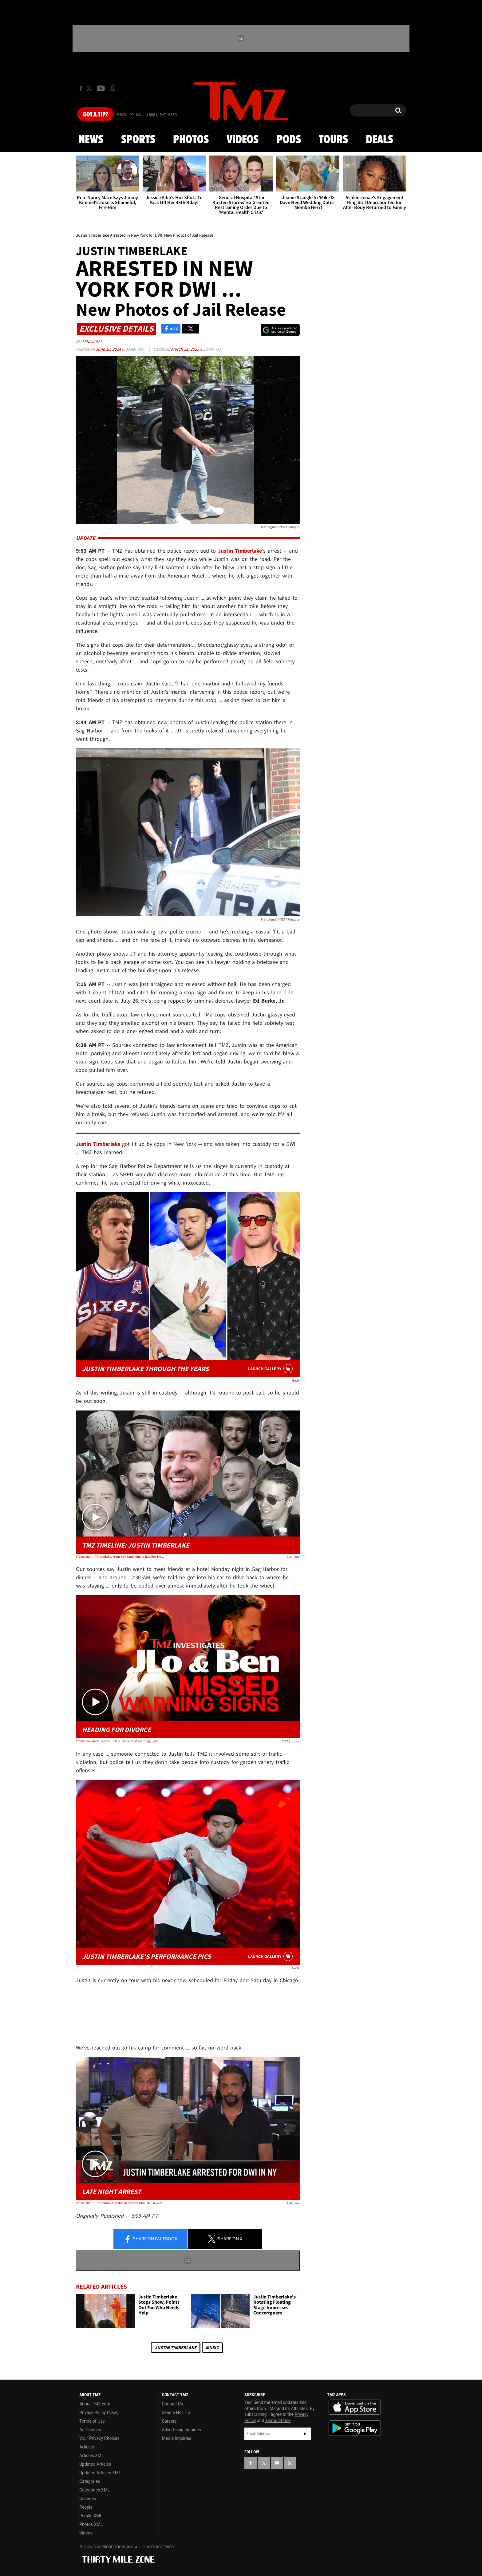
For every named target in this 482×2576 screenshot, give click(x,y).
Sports (138, 139)
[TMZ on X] (90, 88)
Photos (191, 139)
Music (212, 2347)
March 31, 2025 (185, 349)
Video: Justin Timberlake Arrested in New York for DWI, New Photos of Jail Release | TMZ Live (120, 2203)
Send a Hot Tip (176, 2412)
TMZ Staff (92, 341)
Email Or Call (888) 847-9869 (147, 115)
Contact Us (172, 2403)
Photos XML (91, 2524)
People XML (90, 2515)
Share (150, 2239)
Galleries (87, 2498)
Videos (243, 139)
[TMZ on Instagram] (112, 88)
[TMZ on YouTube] (277, 2463)
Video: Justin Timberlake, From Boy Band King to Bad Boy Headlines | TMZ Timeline (120, 1556)
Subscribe (305, 2434)
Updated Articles (95, 2464)
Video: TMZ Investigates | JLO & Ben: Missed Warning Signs (117, 1741)
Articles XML (91, 2455)
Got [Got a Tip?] (95, 115)
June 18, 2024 (109, 349)
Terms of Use (92, 2421)
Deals (379, 139)
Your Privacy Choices (99, 2438)
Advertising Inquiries (181, 2429)
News (90, 139)
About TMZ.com (94, 2403)
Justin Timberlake (175, 2347)
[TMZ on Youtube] (100, 88)
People (86, 2507)
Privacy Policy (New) (98, 2412)
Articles (86, 2446)
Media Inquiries (176, 2438)
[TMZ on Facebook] (81, 88)
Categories (89, 2481)
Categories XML (94, 2489)
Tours (333, 139)
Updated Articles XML (100, 2472)
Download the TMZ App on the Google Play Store (355, 2428)
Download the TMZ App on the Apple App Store (355, 2407)
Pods (289, 139)
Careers (169, 2421)
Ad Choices (90, 2429)
